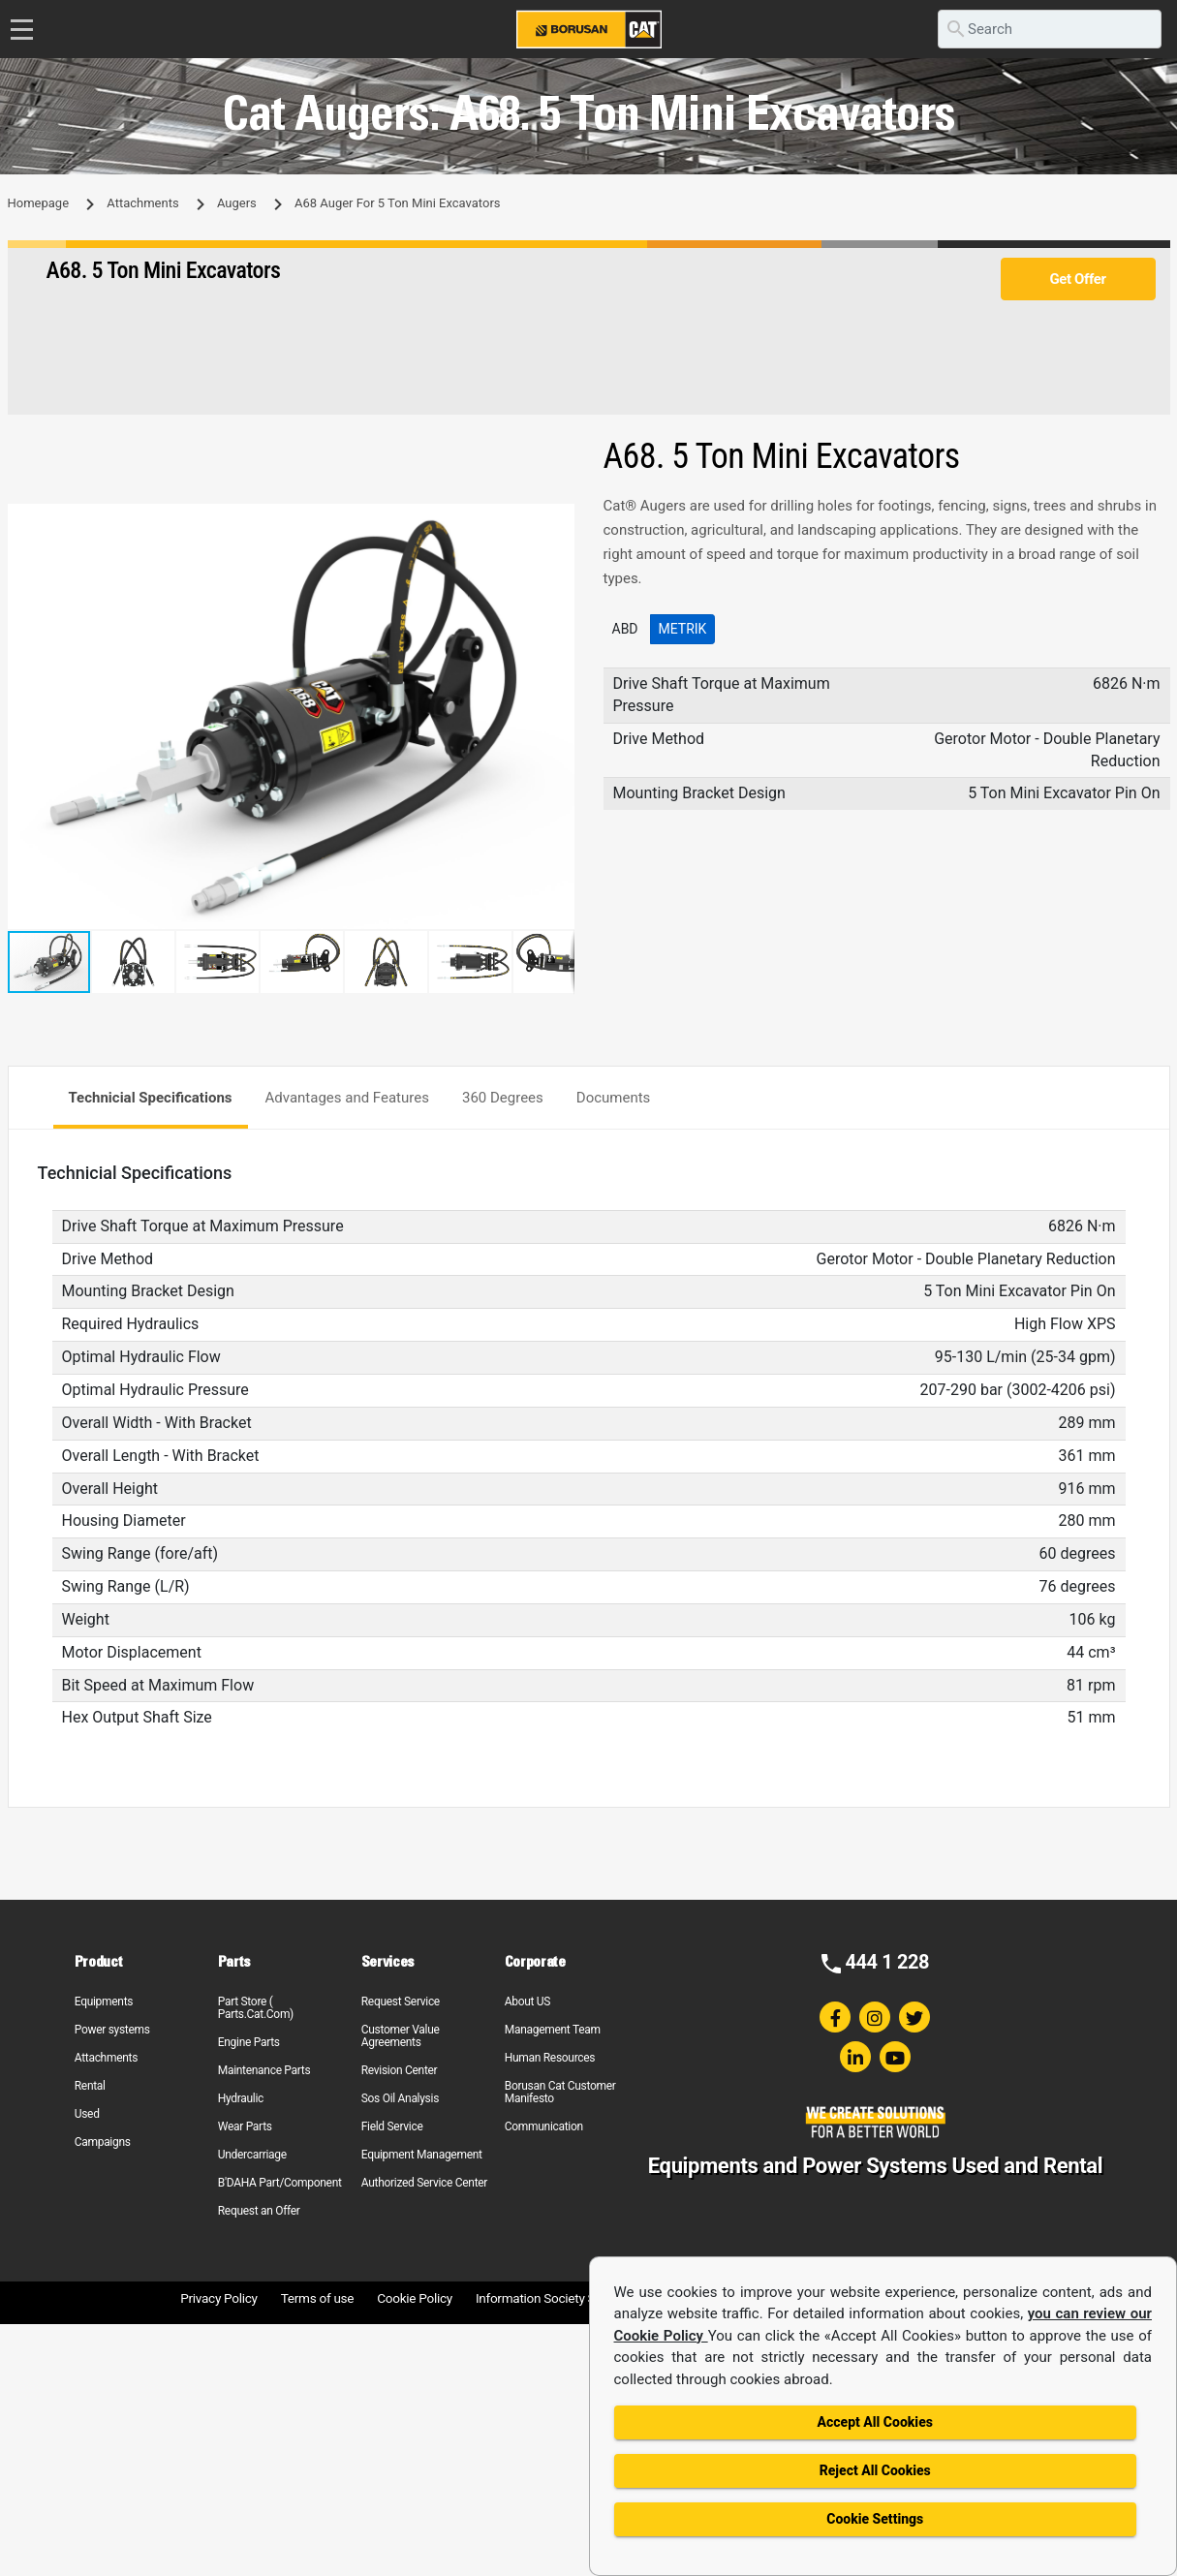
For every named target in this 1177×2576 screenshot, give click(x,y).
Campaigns (103, 2142)
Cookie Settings (874, 2519)
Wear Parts (245, 2126)
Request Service (400, 2001)
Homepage (39, 203)
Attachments (142, 203)
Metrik (683, 628)
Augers (237, 203)
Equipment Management (421, 2154)
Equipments (104, 2001)
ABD (625, 628)
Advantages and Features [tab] (347, 1097)
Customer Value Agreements (400, 2036)
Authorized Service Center (424, 2182)
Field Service (392, 2126)
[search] (1050, 29)
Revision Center (399, 2070)
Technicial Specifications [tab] (150, 1097)
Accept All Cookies (875, 2422)
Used (87, 2114)
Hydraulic (240, 2098)
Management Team (553, 2029)
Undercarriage (252, 2154)
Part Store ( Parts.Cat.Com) (256, 2008)
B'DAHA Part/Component (280, 2182)
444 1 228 (887, 1961)
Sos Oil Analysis (400, 2098)
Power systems (112, 2029)
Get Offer (1077, 279)
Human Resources (550, 2057)
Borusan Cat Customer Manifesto (560, 2092)
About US (527, 2001)
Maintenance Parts (264, 2070)
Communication (544, 2126)
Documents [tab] (613, 1097)
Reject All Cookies (875, 2470)
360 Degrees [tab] (502, 1097)
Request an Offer (259, 2211)
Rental (90, 2086)
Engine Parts (249, 2042)
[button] (557, 521)
